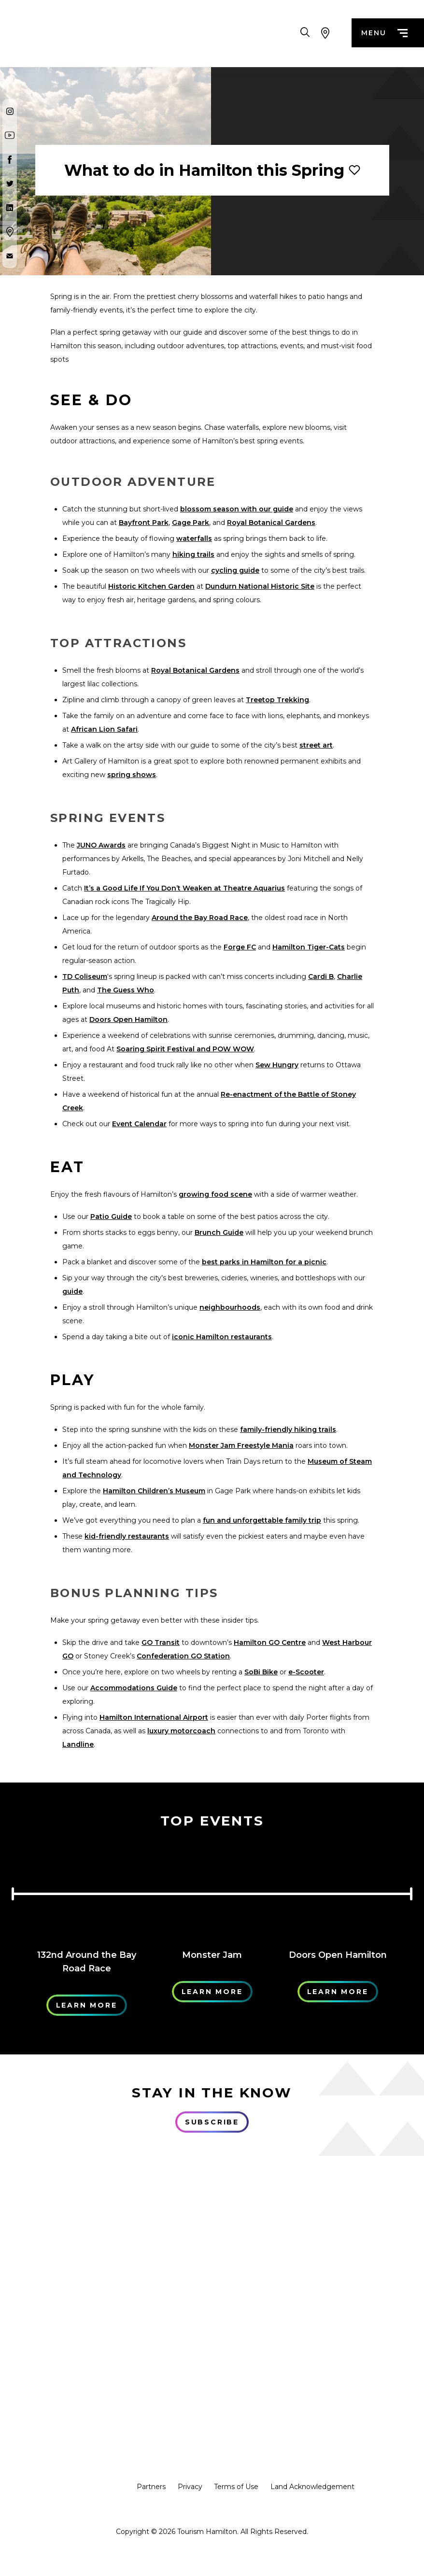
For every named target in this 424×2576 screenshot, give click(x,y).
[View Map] (325, 33)
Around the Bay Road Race (200, 917)
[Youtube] (9, 135)
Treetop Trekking (277, 699)
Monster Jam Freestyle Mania (241, 1445)
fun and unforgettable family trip (262, 1520)
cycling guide (235, 570)
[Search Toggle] (305, 33)
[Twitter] (9, 183)
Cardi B (321, 976)
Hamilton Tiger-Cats (308, 947)
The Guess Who (125, 990)
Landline (78, 1744)
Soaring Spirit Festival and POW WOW (185, 1049)
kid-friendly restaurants (127, 1536)
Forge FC (240, 947)
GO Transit (160, 1642)
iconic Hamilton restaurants (222, 1336)
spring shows (131, 774)
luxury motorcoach (181, 1731)
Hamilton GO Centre (270, 1642)
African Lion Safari (104, 729)
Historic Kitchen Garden (151, 586)
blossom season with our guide (236, 509)
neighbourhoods (229, 1307)
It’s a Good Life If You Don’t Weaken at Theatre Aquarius (184, 888)
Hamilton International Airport (153, 1717)
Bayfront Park (144, 522)
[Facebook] (9, 159)
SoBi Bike (261, 1672)
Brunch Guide (219, 1232)
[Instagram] (9, 111)
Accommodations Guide (133, 1688)
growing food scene (215, 1194)
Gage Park (190, 522)
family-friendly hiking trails (288, 1429)
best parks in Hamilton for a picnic (264, 1262)
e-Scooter (306, 1672)
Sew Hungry (276, 1065)
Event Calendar (139, 1123)
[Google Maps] (9, 232)
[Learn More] (86, 1890)
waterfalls (194, 538)
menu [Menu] (384, 33)
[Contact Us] (9, 256)
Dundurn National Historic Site (259, 586)
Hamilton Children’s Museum (154, 1490)
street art (316, 745)
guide (72, 1291)
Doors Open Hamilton (128, 1019)
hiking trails (193, 554)
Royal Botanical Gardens (271, 522)
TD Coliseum (84, 976)
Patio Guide (111, 1216)
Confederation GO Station (183, 1656)
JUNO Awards (101, 845)
